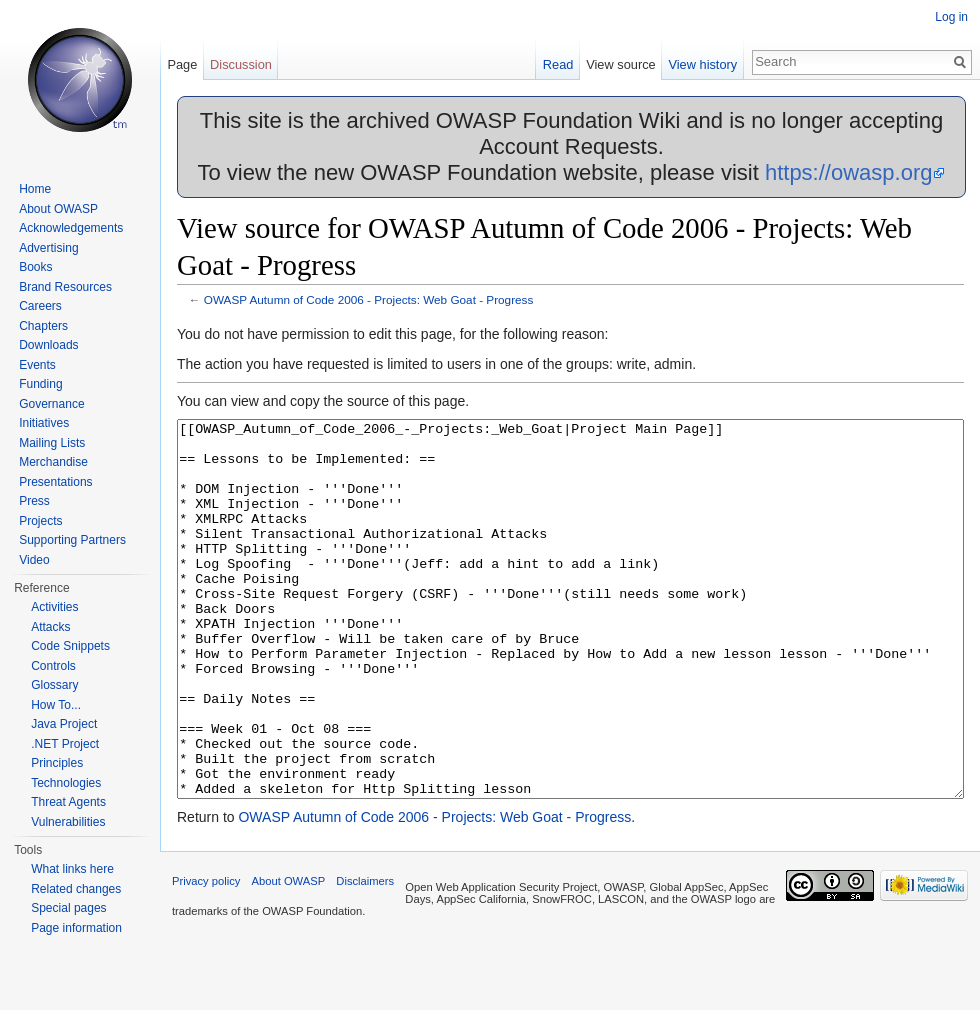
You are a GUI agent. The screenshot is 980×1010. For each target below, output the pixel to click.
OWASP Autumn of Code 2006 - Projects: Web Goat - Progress (369, 299)
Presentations (55, 482)
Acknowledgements (71, 228)
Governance (51, 404)
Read (558, 64)
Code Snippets (70, 646)
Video (34, 560)
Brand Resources (65, 287)
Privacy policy (206, 956)
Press (34, 501)
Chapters (43, 326)
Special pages (68, 908)
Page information (76, 928)
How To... (56, 705)
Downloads (48, 345)
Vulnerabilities (68, 822)
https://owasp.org (849, 172)
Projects (40, 521)
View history (702, 64)
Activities (54, 607)
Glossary (54, 685)
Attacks (50, 627)
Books (35, 267)
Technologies (66, 783)
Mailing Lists (52, 443)
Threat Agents (68, 802)
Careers (40, 306)
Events (37, 365)
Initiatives (44, 423)
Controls (53, 666)
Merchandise (53, 462)
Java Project (64, 724)
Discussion (241, 64)
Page (182, 64)
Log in (951, 17)
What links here (72, 869)
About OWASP (58, 209)
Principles (57, 763)
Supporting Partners (72, 540)
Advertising (48, 248)
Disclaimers (365, 956)
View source (620, 64)
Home (35, 189)
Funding (40, 384)
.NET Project (65, 744)
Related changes (76, 889)
